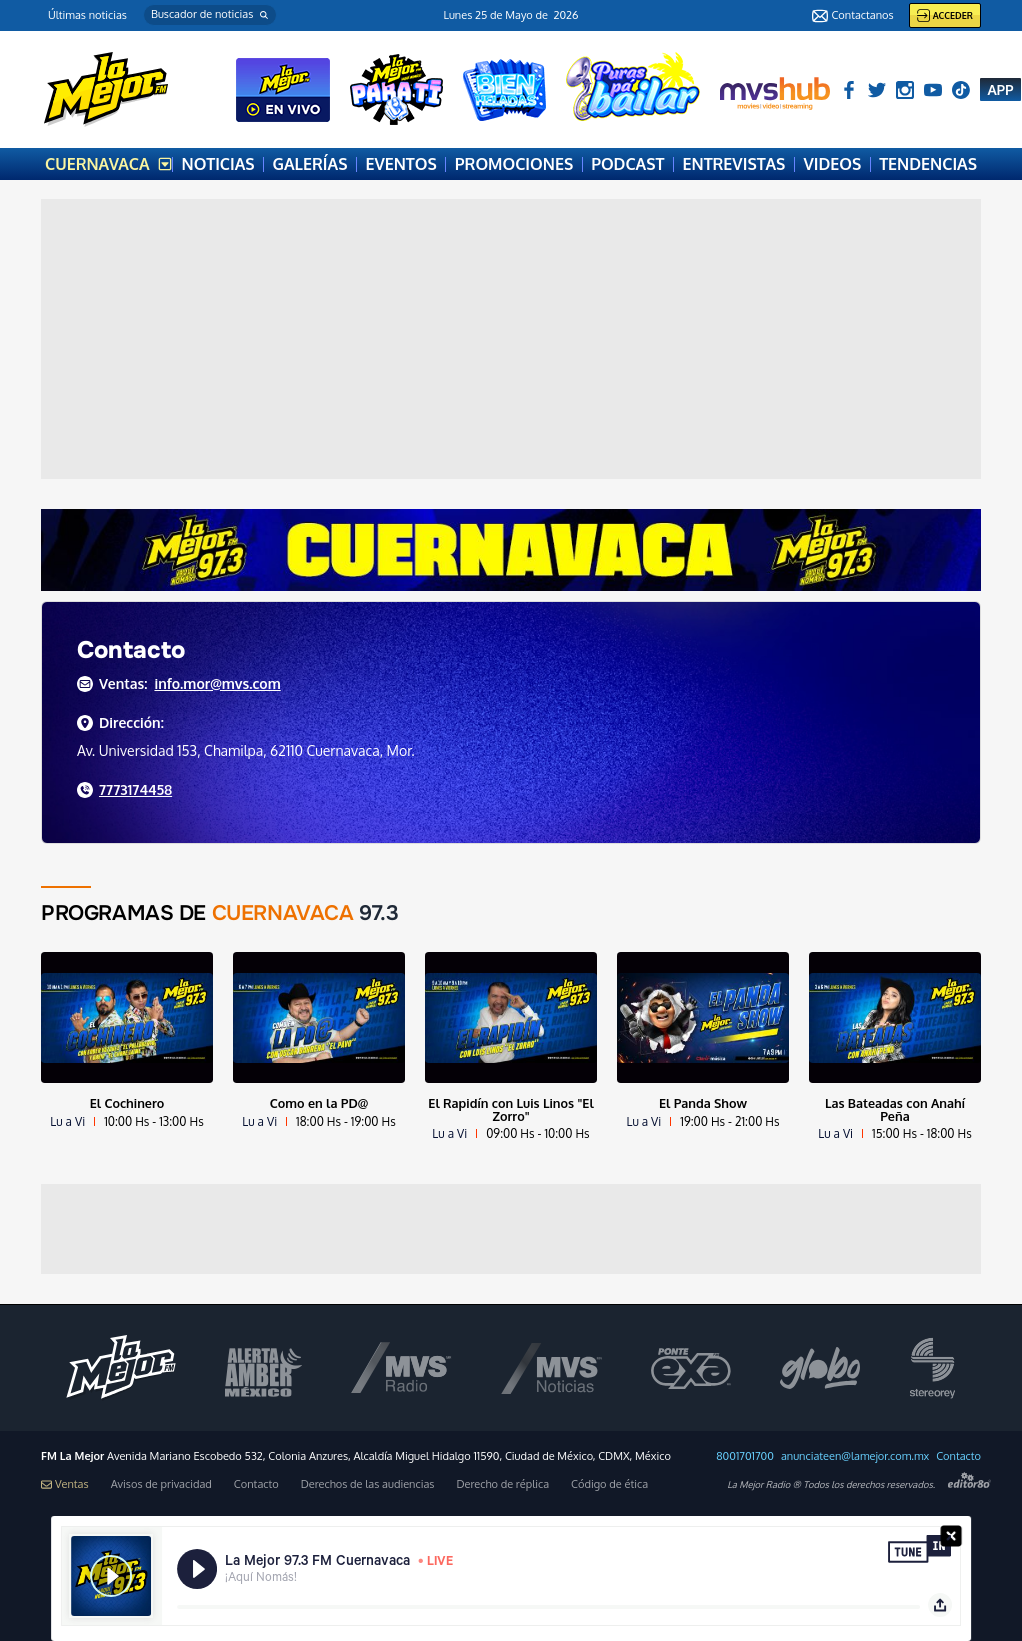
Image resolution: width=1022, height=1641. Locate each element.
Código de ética (609, 1484)
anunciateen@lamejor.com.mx (855, 1456)
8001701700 (745, 1456)
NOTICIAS (218, 164)
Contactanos (852, 16)
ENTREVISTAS (734, 164)
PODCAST (627, 164)
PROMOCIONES (514, 164)
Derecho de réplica (502, 1484)
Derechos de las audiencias (368, 1484)
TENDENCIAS (928, 164)
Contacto (958, 1456)
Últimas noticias (87, 15)
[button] (210, 15)
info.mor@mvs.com (217, 683)
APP (1000, 89)
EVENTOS (400, 164)
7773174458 (135, 790)
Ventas (65, 1484)
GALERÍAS (310, 164)
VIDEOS (832, 164)
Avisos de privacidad (161, 1484)
